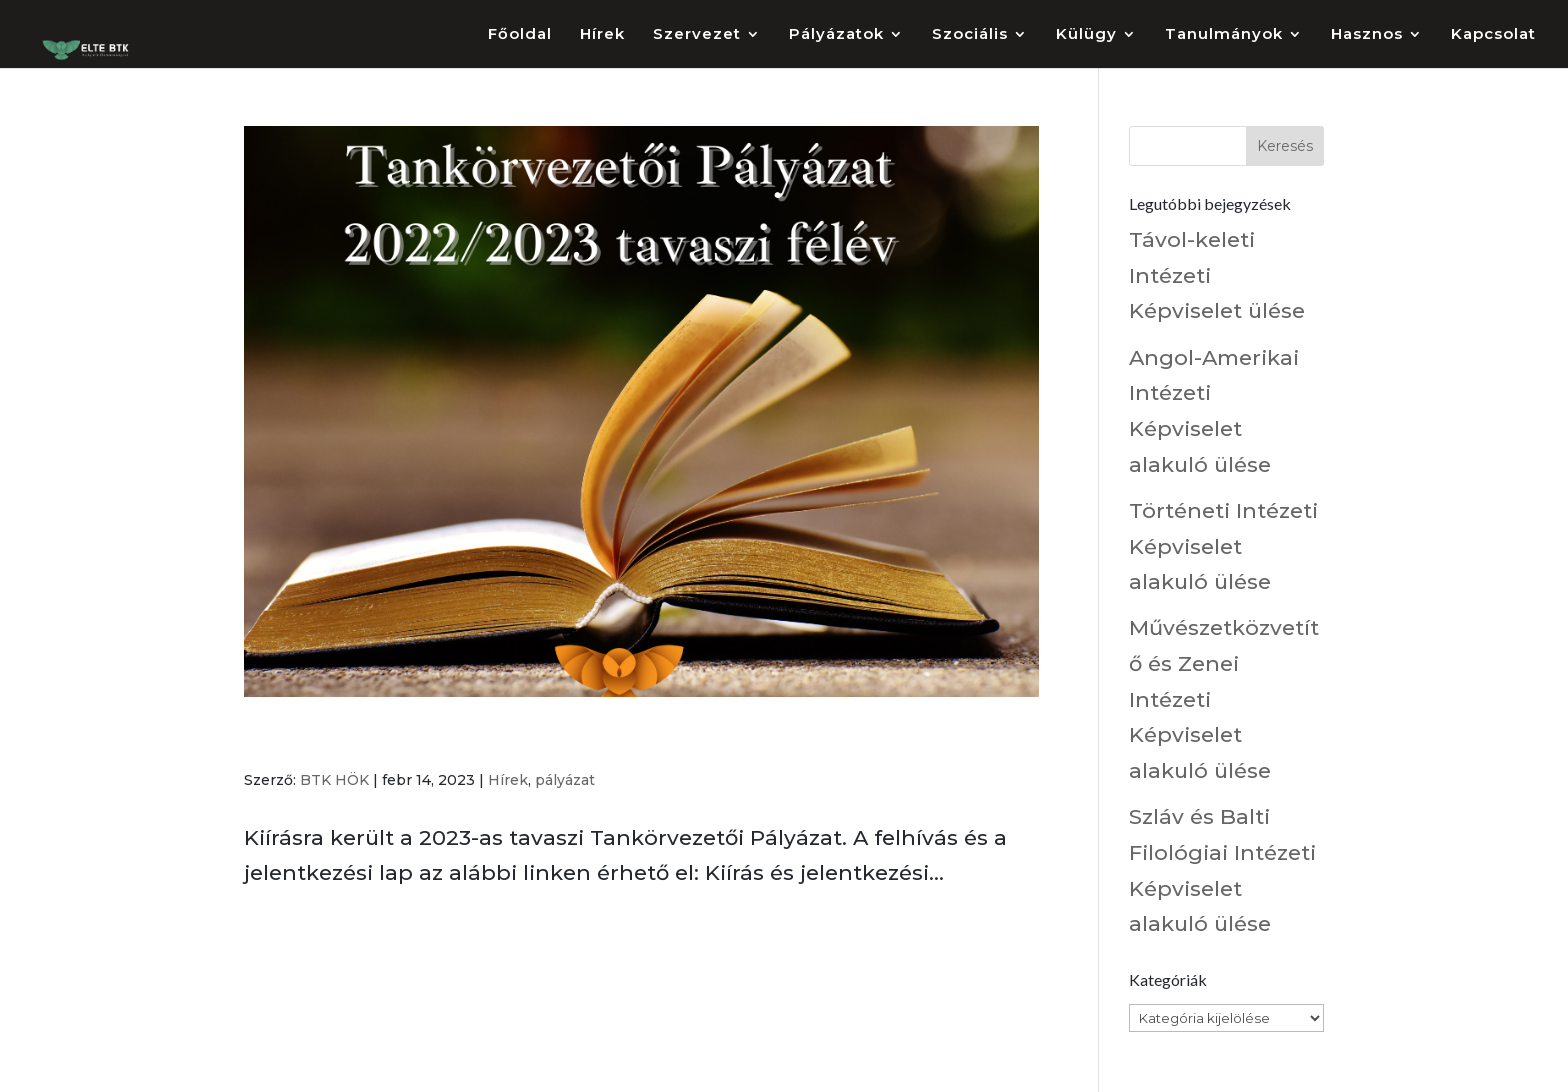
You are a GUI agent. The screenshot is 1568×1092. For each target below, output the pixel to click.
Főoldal (520, 35)
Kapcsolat (1493, 35)
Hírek (602, 35)
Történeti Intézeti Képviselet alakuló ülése (1223, 546)
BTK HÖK (334, 780)
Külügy (1086, 35)
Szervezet (697, 35)
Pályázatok (836, 35)
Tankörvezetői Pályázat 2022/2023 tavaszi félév (517, 740)
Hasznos (1367, 35)
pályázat (565, 780)
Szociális (970, 35)
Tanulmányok (1224, 35)
